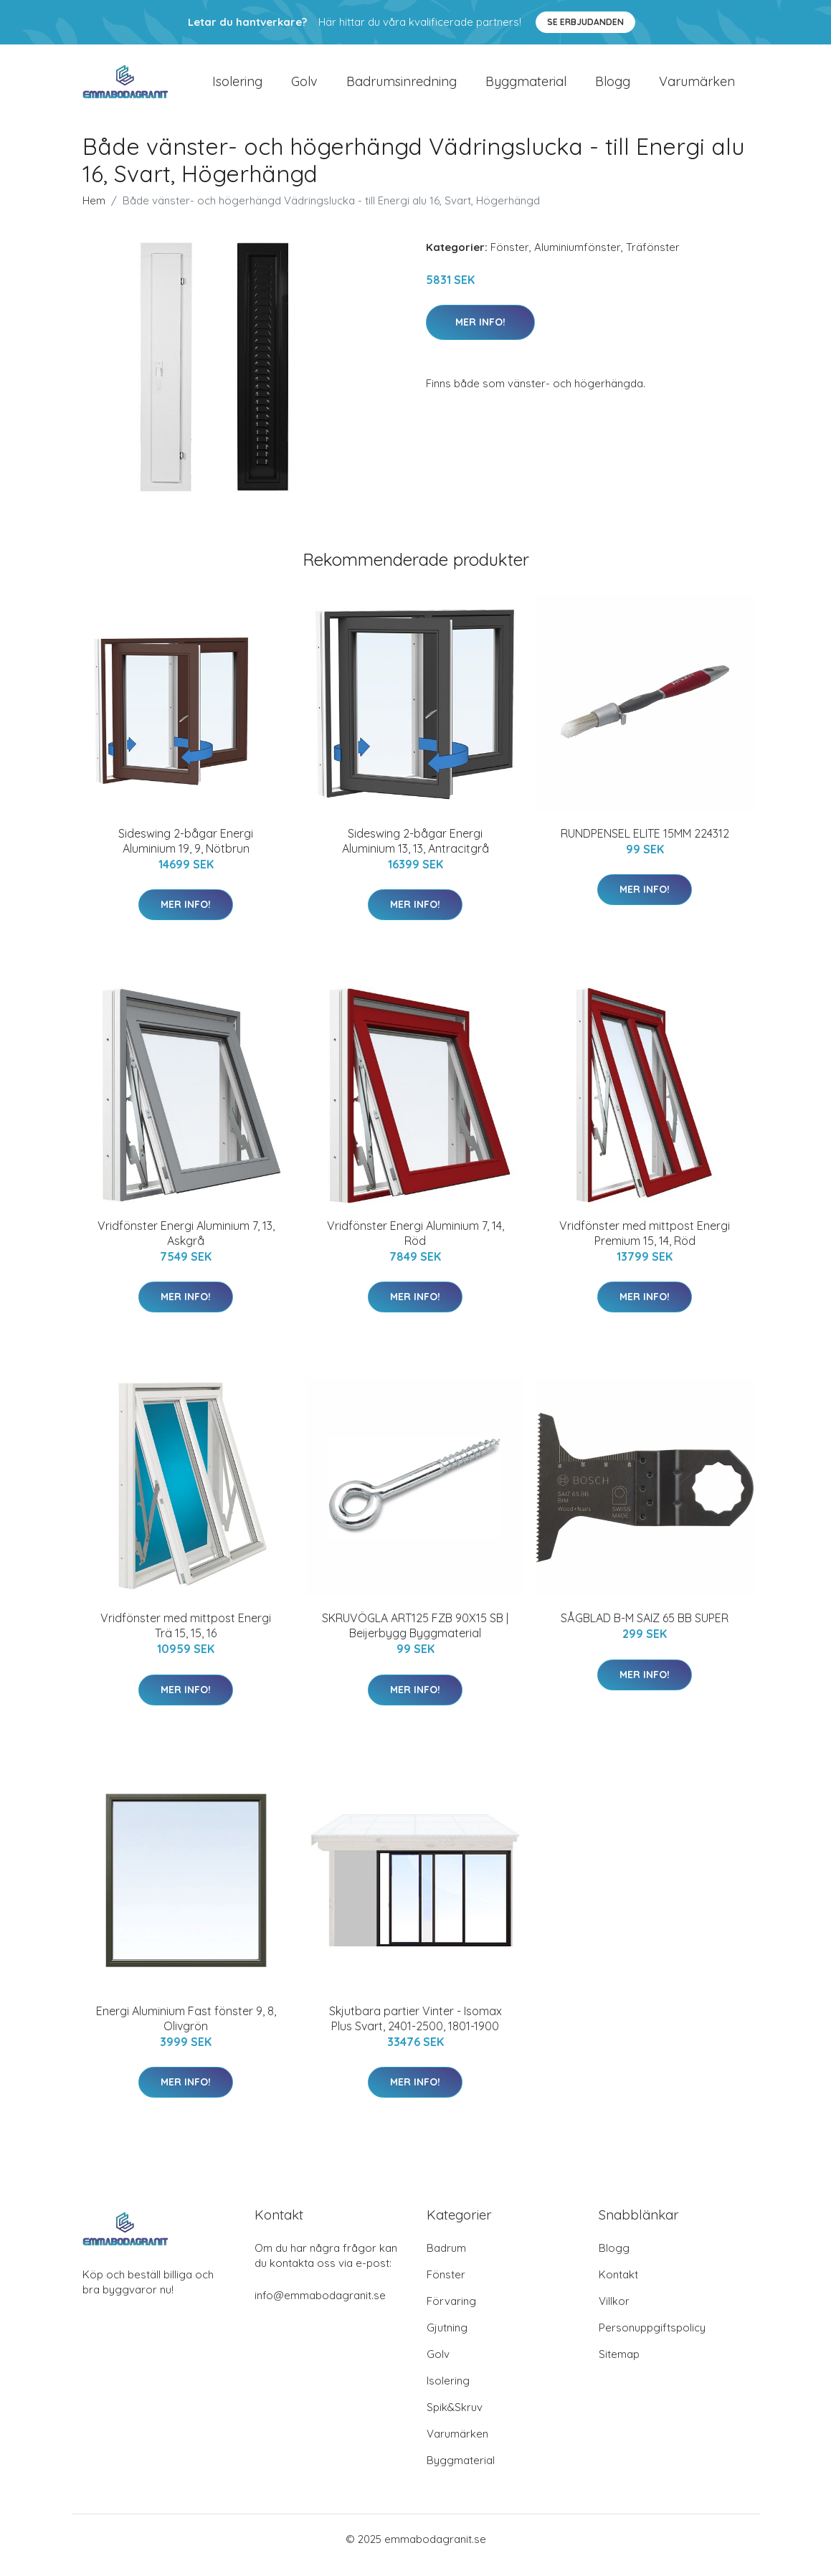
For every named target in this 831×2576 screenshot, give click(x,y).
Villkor (614, 2313)
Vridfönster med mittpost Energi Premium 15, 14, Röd (644, 1245)
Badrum (446, 2260)
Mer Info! (480, 334)
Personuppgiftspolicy (652, 2340)
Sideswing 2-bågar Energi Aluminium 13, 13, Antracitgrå (415, 853)
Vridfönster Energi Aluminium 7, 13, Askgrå (186, 1245)
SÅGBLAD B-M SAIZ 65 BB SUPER (644, 1631)
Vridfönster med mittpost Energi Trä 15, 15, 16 (185, 1638)
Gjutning (447, 2340)
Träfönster (653, 259)
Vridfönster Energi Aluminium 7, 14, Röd (415, 1245)
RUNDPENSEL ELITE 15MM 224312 (645, 845)
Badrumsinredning (401, 87)
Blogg (612, 87)
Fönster (509, 259)
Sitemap (619, 2366)
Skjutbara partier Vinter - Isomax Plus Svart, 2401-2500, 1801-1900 (415, 2030)
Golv (304, 87)
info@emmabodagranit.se (320, 2307)
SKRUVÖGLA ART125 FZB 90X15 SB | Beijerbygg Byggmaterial (415, 1638)
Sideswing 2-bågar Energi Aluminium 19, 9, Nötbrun (185, 853)
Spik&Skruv (455, 2419)
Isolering (237, 87)
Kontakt (618, 2286)
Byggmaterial (525, 87)
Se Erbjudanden (585, 21)
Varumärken (697, 87)
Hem (93, 212)
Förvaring (451, 2313)
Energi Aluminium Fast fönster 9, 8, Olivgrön (186, 2030)
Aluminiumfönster (577, 259)
